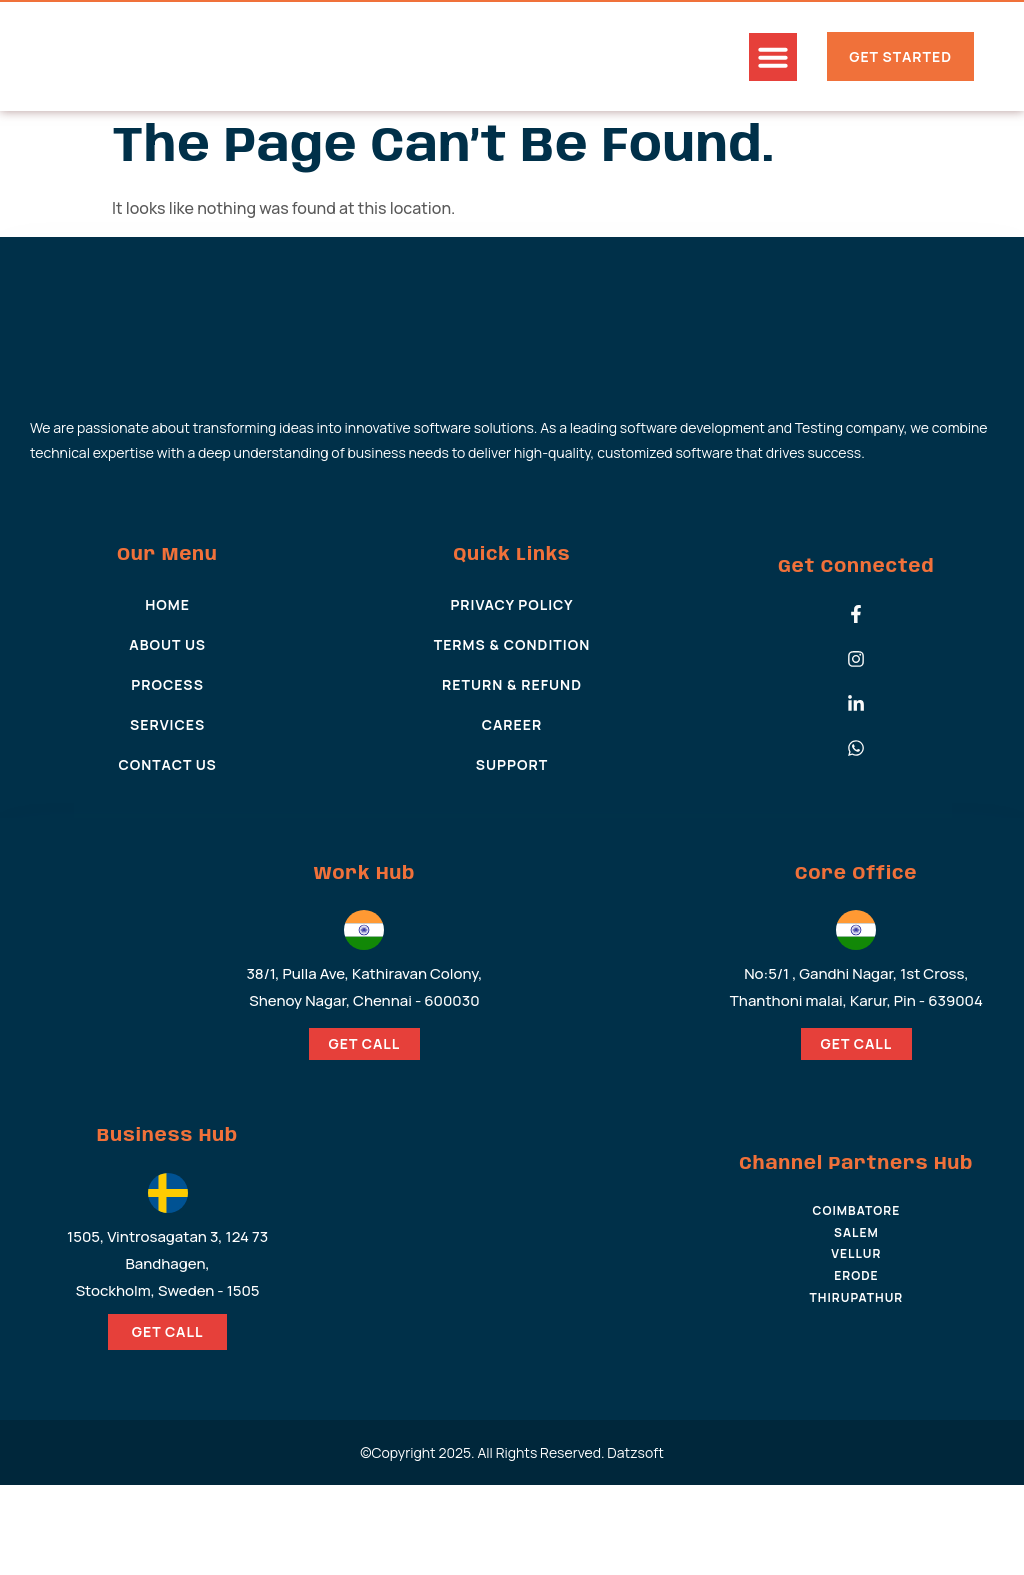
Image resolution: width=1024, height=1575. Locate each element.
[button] (773, 57)
